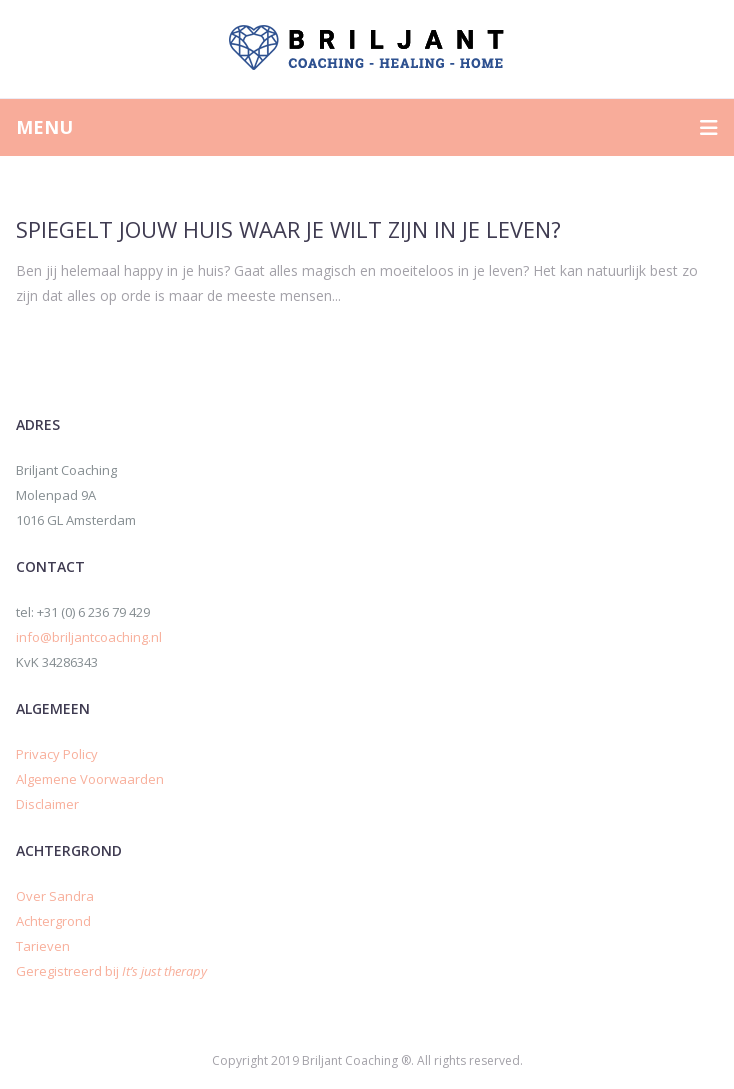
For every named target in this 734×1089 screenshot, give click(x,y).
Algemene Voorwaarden (90, 779)
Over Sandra (55, 896)
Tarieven (43, 946)
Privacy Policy (57, 754)
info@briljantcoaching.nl (89, 637)
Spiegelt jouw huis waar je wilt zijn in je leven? (288, 229)
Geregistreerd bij (111, 971)
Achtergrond (53, 921)
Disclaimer (47, 804)
